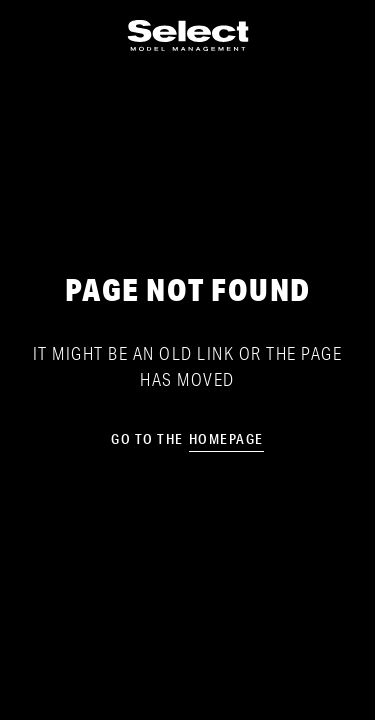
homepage (226, 439)
